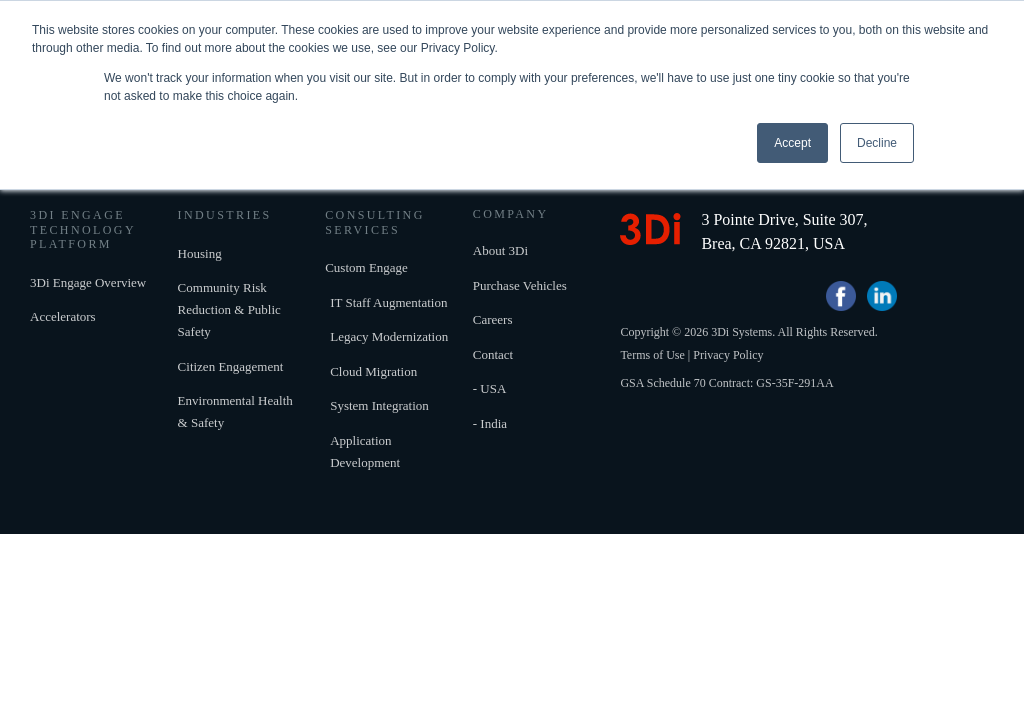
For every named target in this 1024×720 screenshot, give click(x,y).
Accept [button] (792, 143)
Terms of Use (652, 375)
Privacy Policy (728, 375)
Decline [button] (877, 143)
